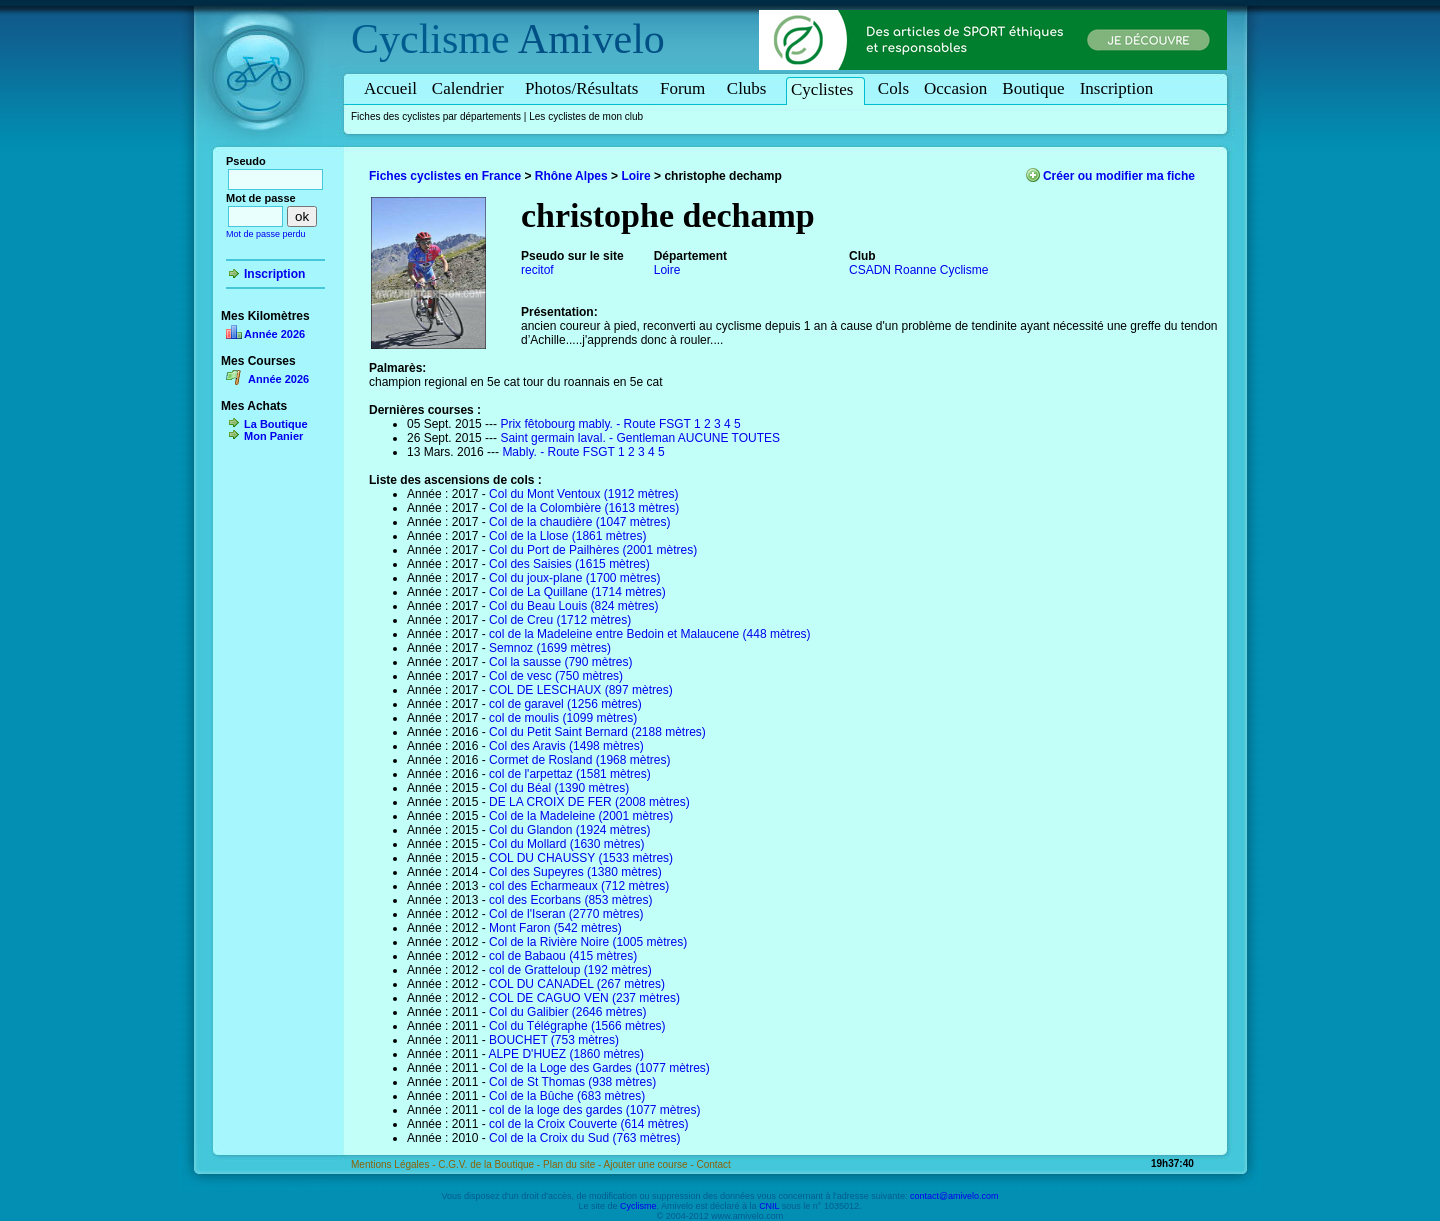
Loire (635, 176)
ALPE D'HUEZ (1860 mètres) (566, 1054)
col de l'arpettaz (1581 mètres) (570, 774)
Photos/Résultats (585, 88)
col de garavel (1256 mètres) (565, 704)
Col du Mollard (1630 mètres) (566, 844)
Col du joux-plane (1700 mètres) (574, 578)
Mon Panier (273, 436)
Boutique (1033, 88)
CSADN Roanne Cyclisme (918, 270)
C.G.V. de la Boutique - (490, 1164)
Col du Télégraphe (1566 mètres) (577, 1026)
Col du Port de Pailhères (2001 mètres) (593, 550)
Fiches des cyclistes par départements (436, 116)
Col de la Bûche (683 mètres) (567, 1096)
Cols (893, 88)
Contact (713, 1164)
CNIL (769, 1206)
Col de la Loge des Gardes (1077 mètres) (599, 1068)
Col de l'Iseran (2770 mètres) (566, 914)
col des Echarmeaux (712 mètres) (579, 886)
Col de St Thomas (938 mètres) (572, 1082)
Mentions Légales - (394, 1164)
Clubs (750, 88)
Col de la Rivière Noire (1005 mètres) (588, 942)
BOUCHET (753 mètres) (554, 1040)
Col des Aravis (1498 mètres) (566, 746)
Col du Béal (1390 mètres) (559, 788)
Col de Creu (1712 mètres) (560, 620)
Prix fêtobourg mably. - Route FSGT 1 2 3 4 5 (620, 424)
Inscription (1117, 88)
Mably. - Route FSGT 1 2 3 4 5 (583, 452)
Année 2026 (274, 334)
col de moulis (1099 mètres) (563, 718)
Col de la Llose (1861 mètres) (567, 536)
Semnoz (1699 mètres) (550, 648)
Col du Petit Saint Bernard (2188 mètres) (597, 732)
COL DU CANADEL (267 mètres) (577, 984)
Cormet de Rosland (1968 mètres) (579, 760)
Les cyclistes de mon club (586, 116)
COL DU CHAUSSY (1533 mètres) (581, 858)
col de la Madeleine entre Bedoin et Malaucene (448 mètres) (650, 634)
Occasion (955, 88)
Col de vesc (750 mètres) (556, 676)
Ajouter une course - (650, 1164)
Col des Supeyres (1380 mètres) (575, 872)
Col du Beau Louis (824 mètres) (573, 606)
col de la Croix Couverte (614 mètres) (588, 1124)
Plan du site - (573, 1164)
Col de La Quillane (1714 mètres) (577, 592)
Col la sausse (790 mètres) (560, 662)
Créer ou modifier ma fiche (1119, 176)
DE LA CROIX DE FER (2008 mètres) (589, 802)
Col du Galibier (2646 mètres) (567, 1012)
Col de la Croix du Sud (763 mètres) (584, 1138)
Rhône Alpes (571, 176)
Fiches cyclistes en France (445, 176)
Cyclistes (825, 89)
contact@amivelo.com (954, 1196)
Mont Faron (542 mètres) (555, 928)
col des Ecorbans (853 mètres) (570, 900)
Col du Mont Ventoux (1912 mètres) (583, 494)
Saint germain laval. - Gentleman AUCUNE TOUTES (640, 438)
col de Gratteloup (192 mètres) (570, 970)
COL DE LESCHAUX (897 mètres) (581, 690)
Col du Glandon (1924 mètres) (569, 830)
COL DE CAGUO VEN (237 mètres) (584, 998)
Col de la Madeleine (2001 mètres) (581, 816)
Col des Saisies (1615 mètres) (569, 564)
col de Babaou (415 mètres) (563, 956)
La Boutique (276, 424)
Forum (686, 88)
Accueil (390, 88)
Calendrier (471, 88)
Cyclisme (430, 39)
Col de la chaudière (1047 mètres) (579, 522)
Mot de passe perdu (266, 234)
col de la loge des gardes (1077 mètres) (594, 1110)
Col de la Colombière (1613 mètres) (584, 508)
